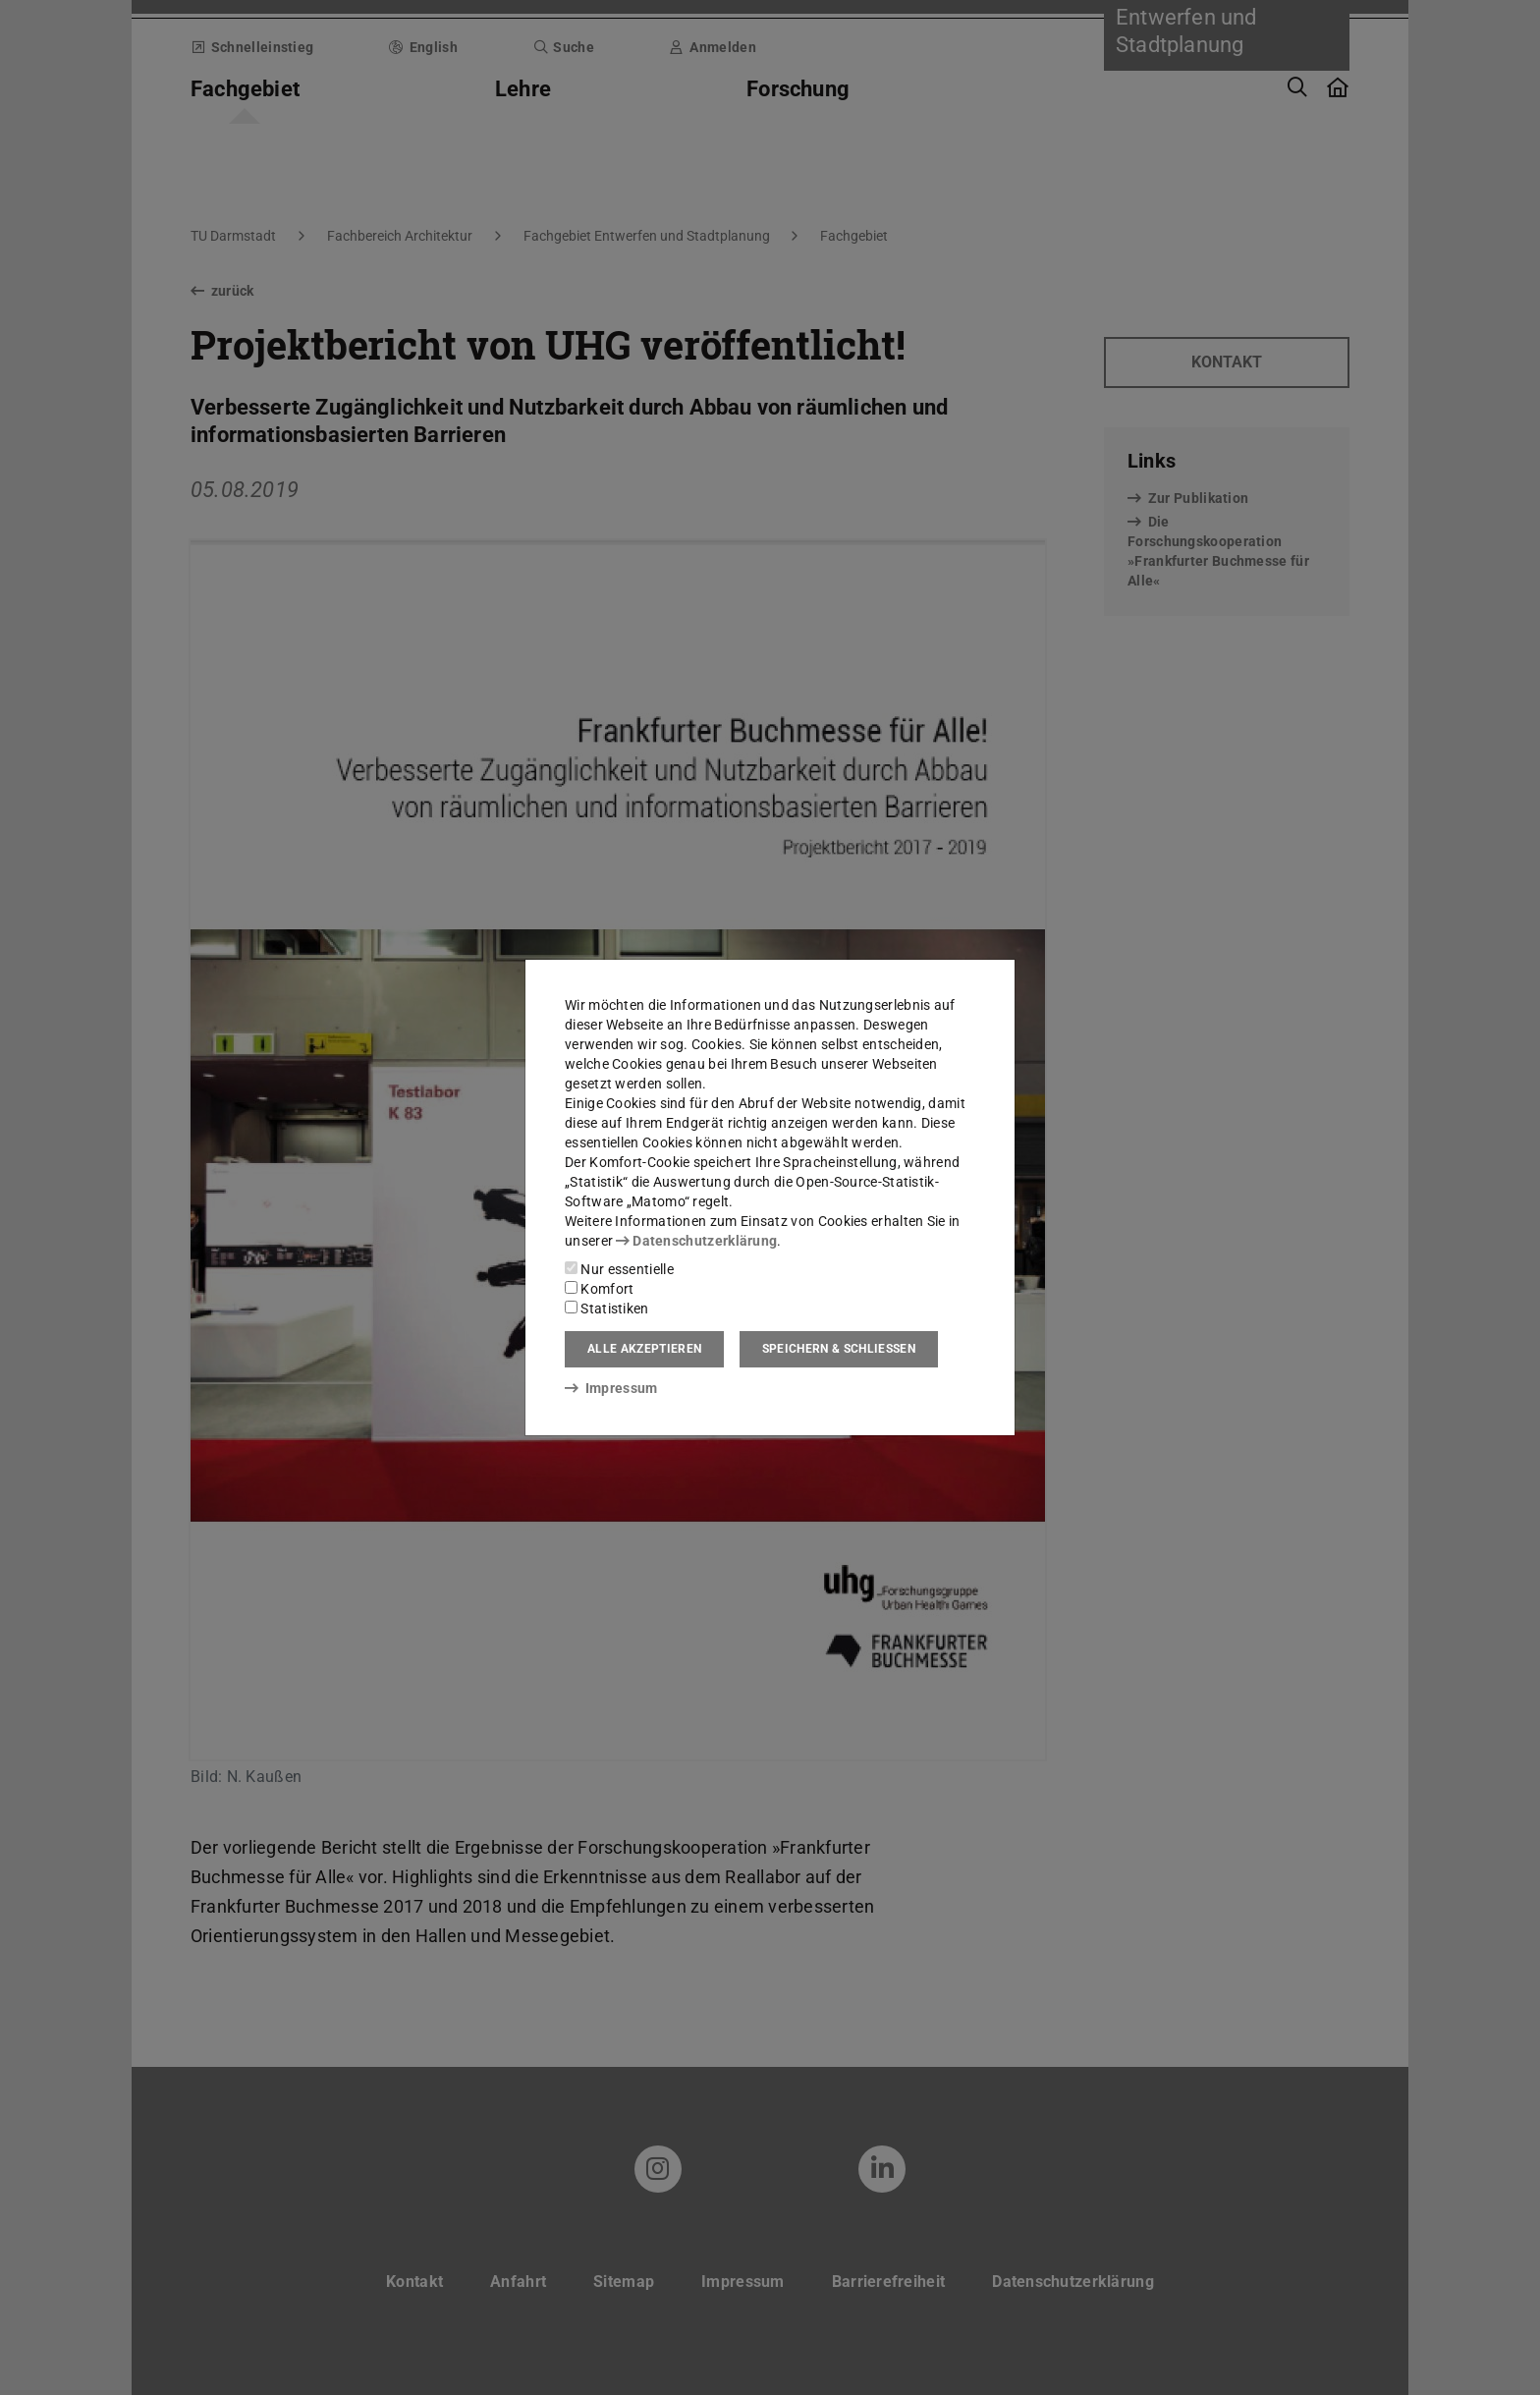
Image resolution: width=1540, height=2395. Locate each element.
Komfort (599, 1289)
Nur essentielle (619, 1269)
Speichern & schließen (838, 1349)
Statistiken (607, 1308)
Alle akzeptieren (644, 1349)
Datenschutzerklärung (696, 1241)
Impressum (611, 1388)
